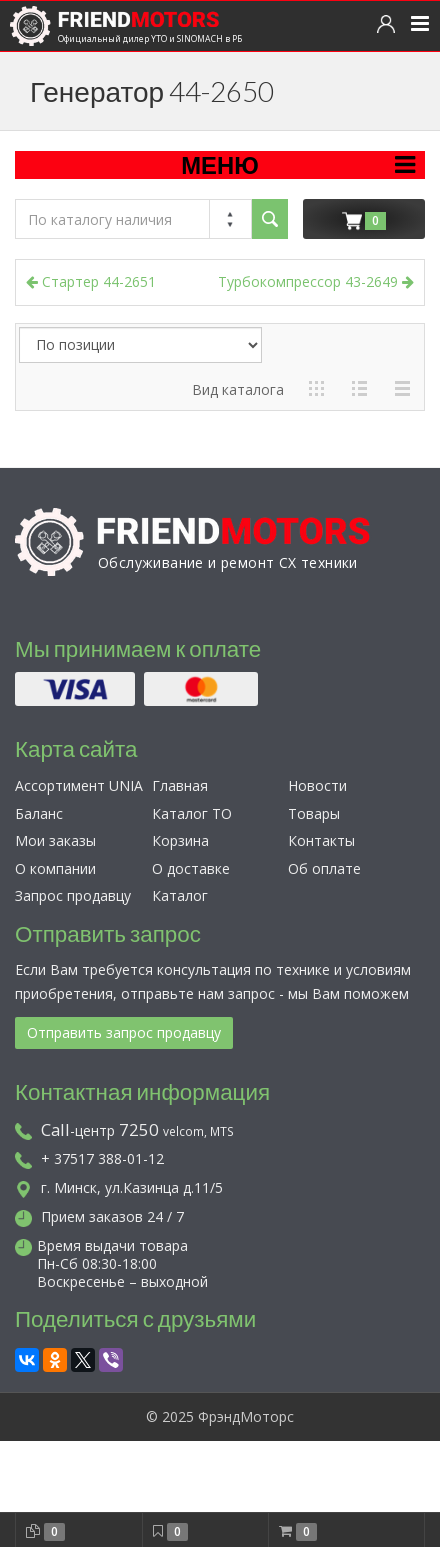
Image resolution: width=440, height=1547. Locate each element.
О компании (55, 868)
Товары (314, 813)
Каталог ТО (192, 813)
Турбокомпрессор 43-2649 (316, 281)
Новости (317, 785)
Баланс (39, 813)
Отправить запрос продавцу (124, 1032)
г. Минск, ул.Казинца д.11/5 (119, 1187)
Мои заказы (55, 840)
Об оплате (324, 868)
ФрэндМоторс (246, 1416)
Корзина (180, 840)
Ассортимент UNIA (79, 785)
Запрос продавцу (73, 895)
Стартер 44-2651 (91, 281)
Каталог (180, 895)
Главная (180, 785)
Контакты (321, 840)
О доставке (191, 868)
